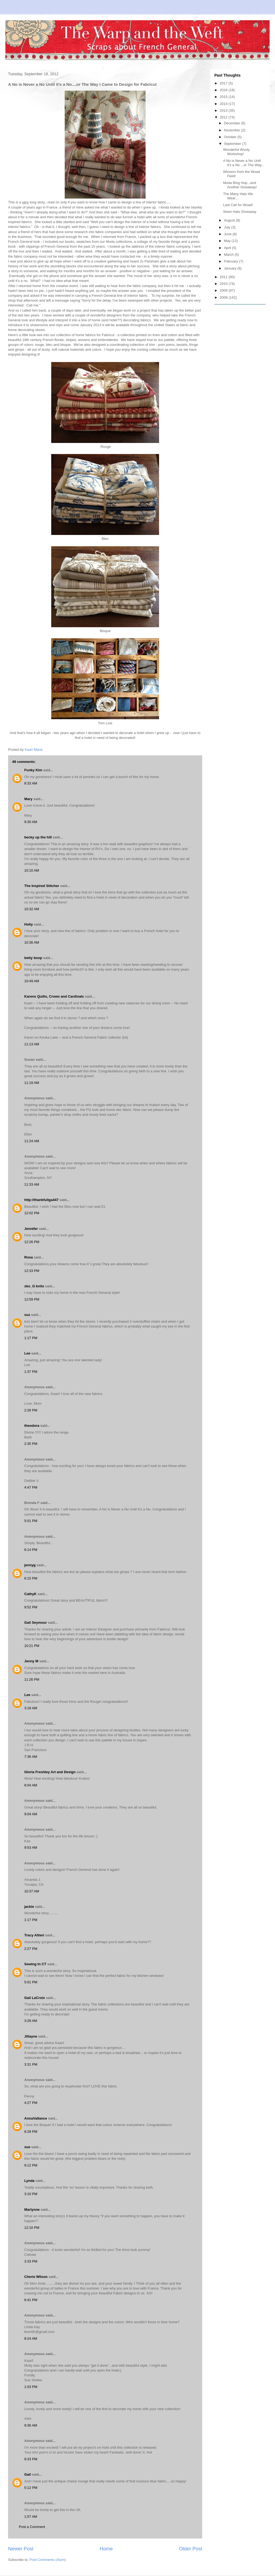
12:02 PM (31, 1213)
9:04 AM (30, 1814)
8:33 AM (30, 783)
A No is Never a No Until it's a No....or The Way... (243, 163)
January (231, 268)
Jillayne (30, 2036)
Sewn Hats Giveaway (239, 212)
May (228, 241)
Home (106, 2548)
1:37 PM (30, 1372)
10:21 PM (31, 1646)
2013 (224, 110)
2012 (224, 117)
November (232, 130)
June (228, 234)
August (230, 220)
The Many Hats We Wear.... (238, 196)
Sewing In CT (35, 1964)
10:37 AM (31, 1891)
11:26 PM (31, 1679)
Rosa (28, 1257)
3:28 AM (30, 2021)
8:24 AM (30, 2338)
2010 (224, 284)
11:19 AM (31, 1083)
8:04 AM (30, 1785)
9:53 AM (30, 1847)
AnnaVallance (35, 2118)
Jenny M (31, 1661)
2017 (224, 83)
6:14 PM (30, 1550)
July (227, 227)
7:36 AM (30, 1757)
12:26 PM (31, 1242)
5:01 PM (30, 1521)
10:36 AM (31, 942)
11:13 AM (31, 1044)
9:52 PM (30, 1607)
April (228, 248)
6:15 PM (30, 1578)
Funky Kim (33, 770)
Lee (27, 1353)
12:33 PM (31, 1271)
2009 (224, 290)
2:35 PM (30, 1444)
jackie (29, 1907)
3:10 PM (30, 2194)
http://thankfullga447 (41, 1200)
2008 (224, 297)
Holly (28, 924)
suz (27, 1315)
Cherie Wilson (36, 2277)
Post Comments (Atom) (48, 2560)
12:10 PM (31, 2228)
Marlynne (32, 2209)
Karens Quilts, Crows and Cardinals (54, 996)
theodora (31, 1426)
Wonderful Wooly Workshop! (236, 152)
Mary (28, 799)
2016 (224, 90)
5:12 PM (30, 2488)
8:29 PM (30, 2132)
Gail (27, 2474)
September (233, 144)
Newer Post (20, 2548)
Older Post (190, 2548)
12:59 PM (31, 1299)
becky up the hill (38, 837)
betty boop (33, 958)
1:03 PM (30, 2387)
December (232, 123)
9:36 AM (30, 2425)
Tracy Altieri (34, 1935)
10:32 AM (31, 909)
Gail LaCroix (34, 1998)
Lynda (29, 2181)
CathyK (30, 1594)
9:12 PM (30, 2165)
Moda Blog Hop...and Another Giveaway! (240, 185)
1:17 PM (30, 1338)
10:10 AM (31, 870)
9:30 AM (30, 822)
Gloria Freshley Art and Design (49, 1772)
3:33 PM (30, 2261)
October (231, 137)
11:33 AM (31, 1184)
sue (27, 2147)
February (231, 261)
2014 (224, 104)
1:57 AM (30, 2516)
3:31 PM (30, 2064)
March (229, 255)
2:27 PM (30, 1949)
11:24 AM (31, 1141)
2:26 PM (30, 1410)
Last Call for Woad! (238, 205)
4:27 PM (30, 2103)
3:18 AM (30, 1708)
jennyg (30, 1565)
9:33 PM (30, 2459)
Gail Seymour (35, 1622)
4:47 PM (30, 1487)
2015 (224, 97)
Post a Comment (32, 2527)
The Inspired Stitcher (41, 886)
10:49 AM (31, 981)
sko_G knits (34, 1286)
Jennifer (31, 1229)
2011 (224, 277)
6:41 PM (30, 2300)
